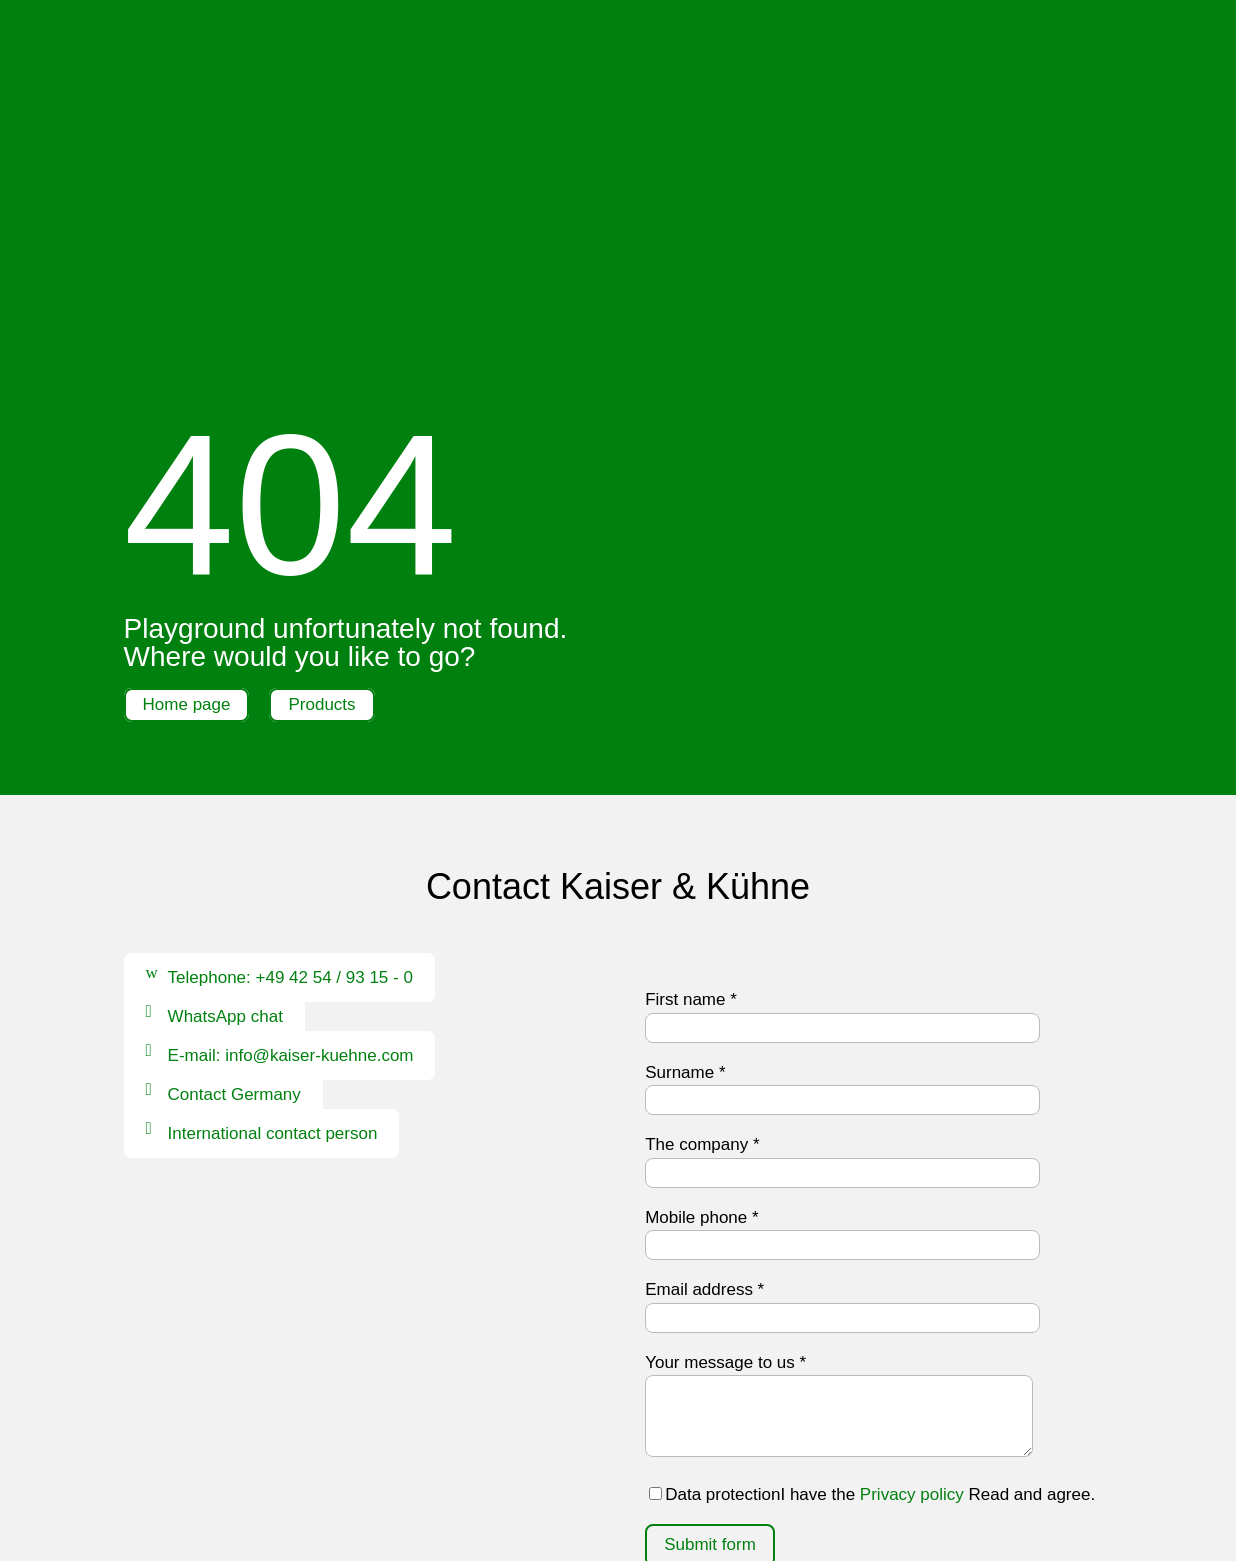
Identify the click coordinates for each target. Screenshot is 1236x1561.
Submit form (710, 1291)
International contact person (273, 880)
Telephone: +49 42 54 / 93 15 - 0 (290, 724)
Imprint (511, 1486)
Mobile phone (701, 963)
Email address (704, 1036)
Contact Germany (234, 841)
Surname (685, 818)
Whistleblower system (665, 1512)
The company (702, 891)
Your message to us (725, 1108)
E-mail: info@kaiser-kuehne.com (291, 802)
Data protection (608, 1486)
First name (691, 746)
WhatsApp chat (225, 763)
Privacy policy (912, 1240)
